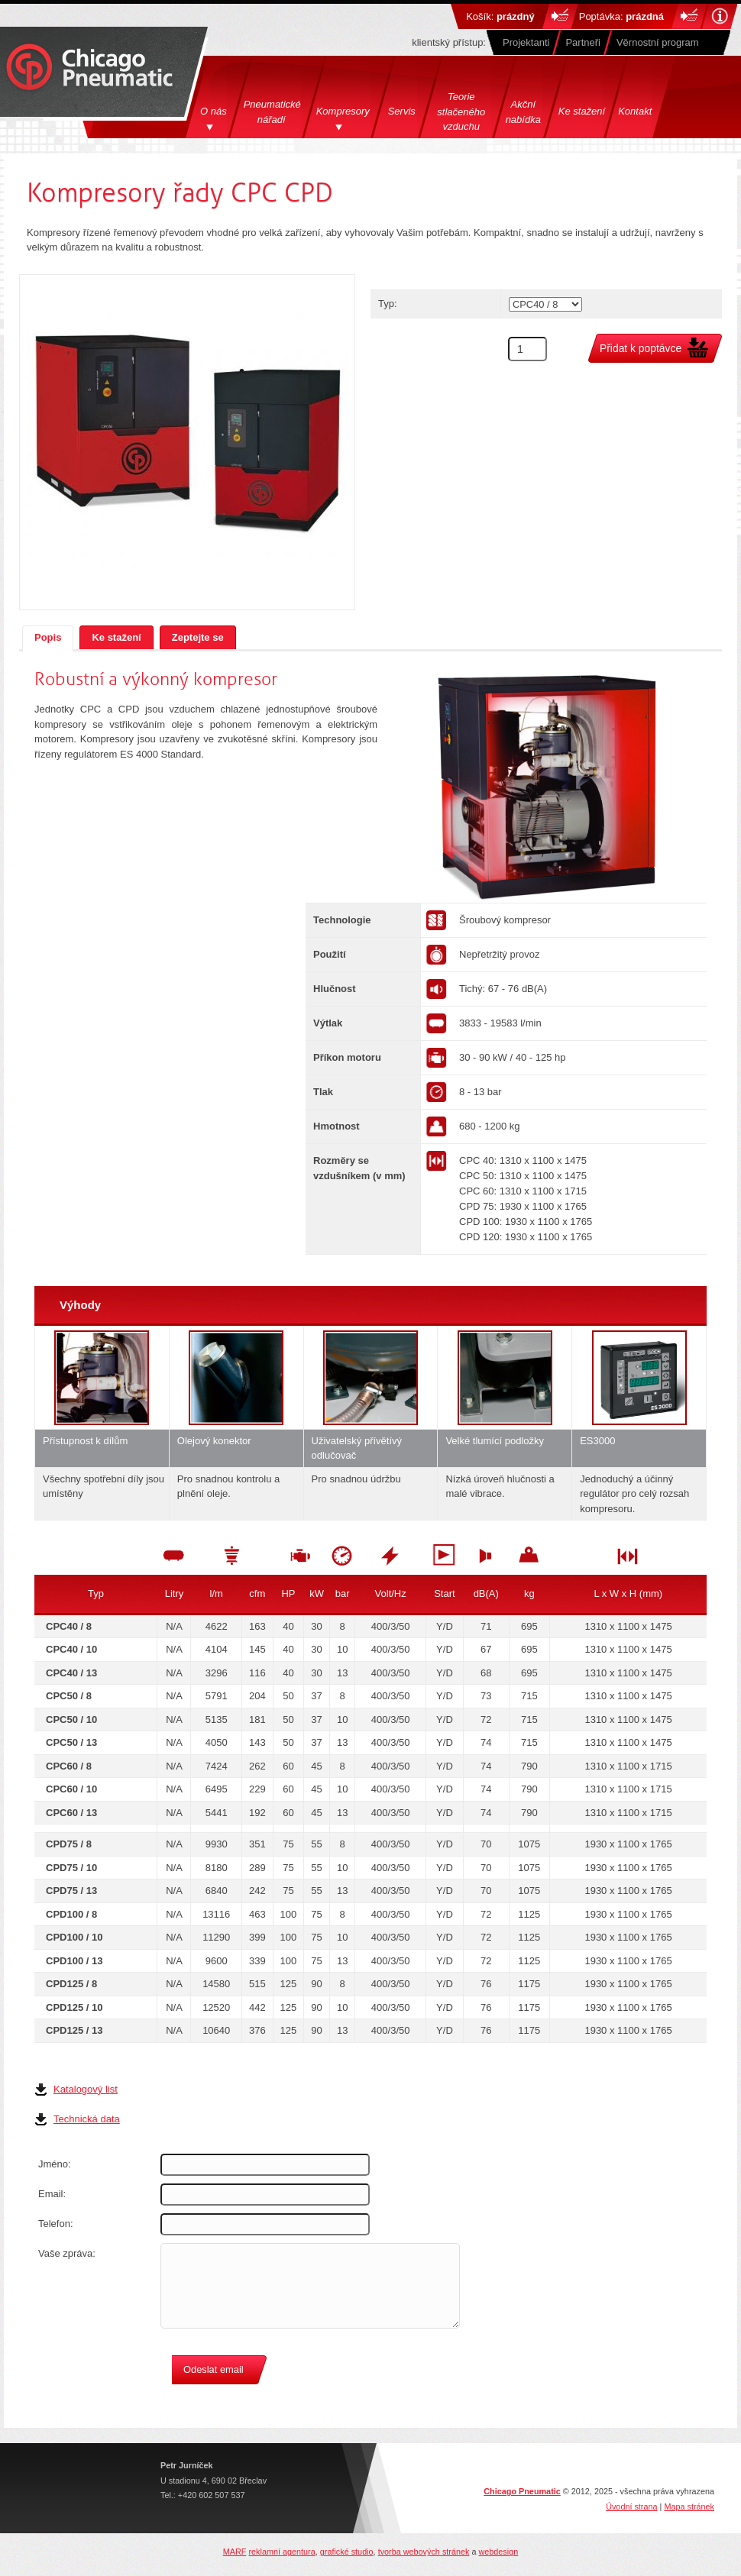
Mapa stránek (689, 2506)
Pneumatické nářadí (273, 112)
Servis (402, 111)
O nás (213, 111)
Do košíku (560, 16)
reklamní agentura (281, 2551)
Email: (52, 2193)
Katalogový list (85, 2089)
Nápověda (719, 16)
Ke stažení (581, 111)
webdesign (498, 2551)
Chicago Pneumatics (89, 68)
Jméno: (54, 2164)
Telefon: (55, 2223)
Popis (47, 637)
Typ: (387, 303)
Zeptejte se (198, 637)
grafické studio (347, 2551)
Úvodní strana (631, 2506)
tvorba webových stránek (424, 2551)
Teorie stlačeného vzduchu (461, 111)
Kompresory (343, 111)
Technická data (86, 2119)
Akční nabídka (523, 112)
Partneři (582, 42)
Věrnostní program (657, 42)
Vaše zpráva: (66, 2253)
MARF (235, 2551)
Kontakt (635, 111)
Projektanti (526, 42)
